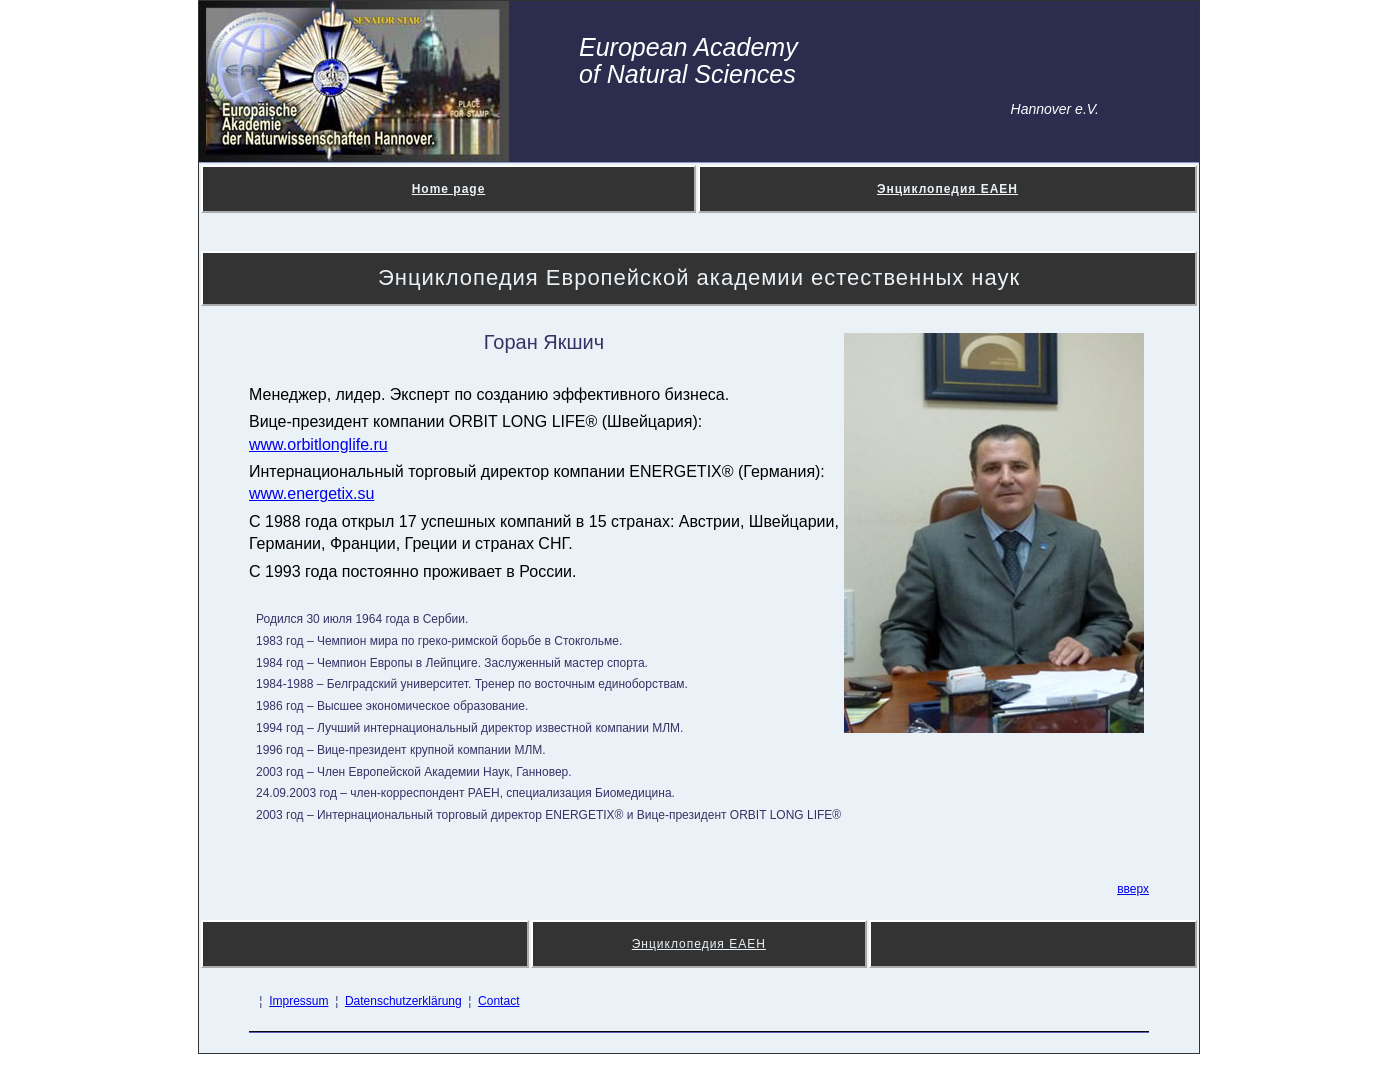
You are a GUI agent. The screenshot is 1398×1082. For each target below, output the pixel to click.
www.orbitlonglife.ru (318, 444)
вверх (1133, 889)
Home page (449, 189)
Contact (498, 1001)
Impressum (298, 1001)
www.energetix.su (311, 493)
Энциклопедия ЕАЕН (947, 189)
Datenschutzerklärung (403, 1001)
